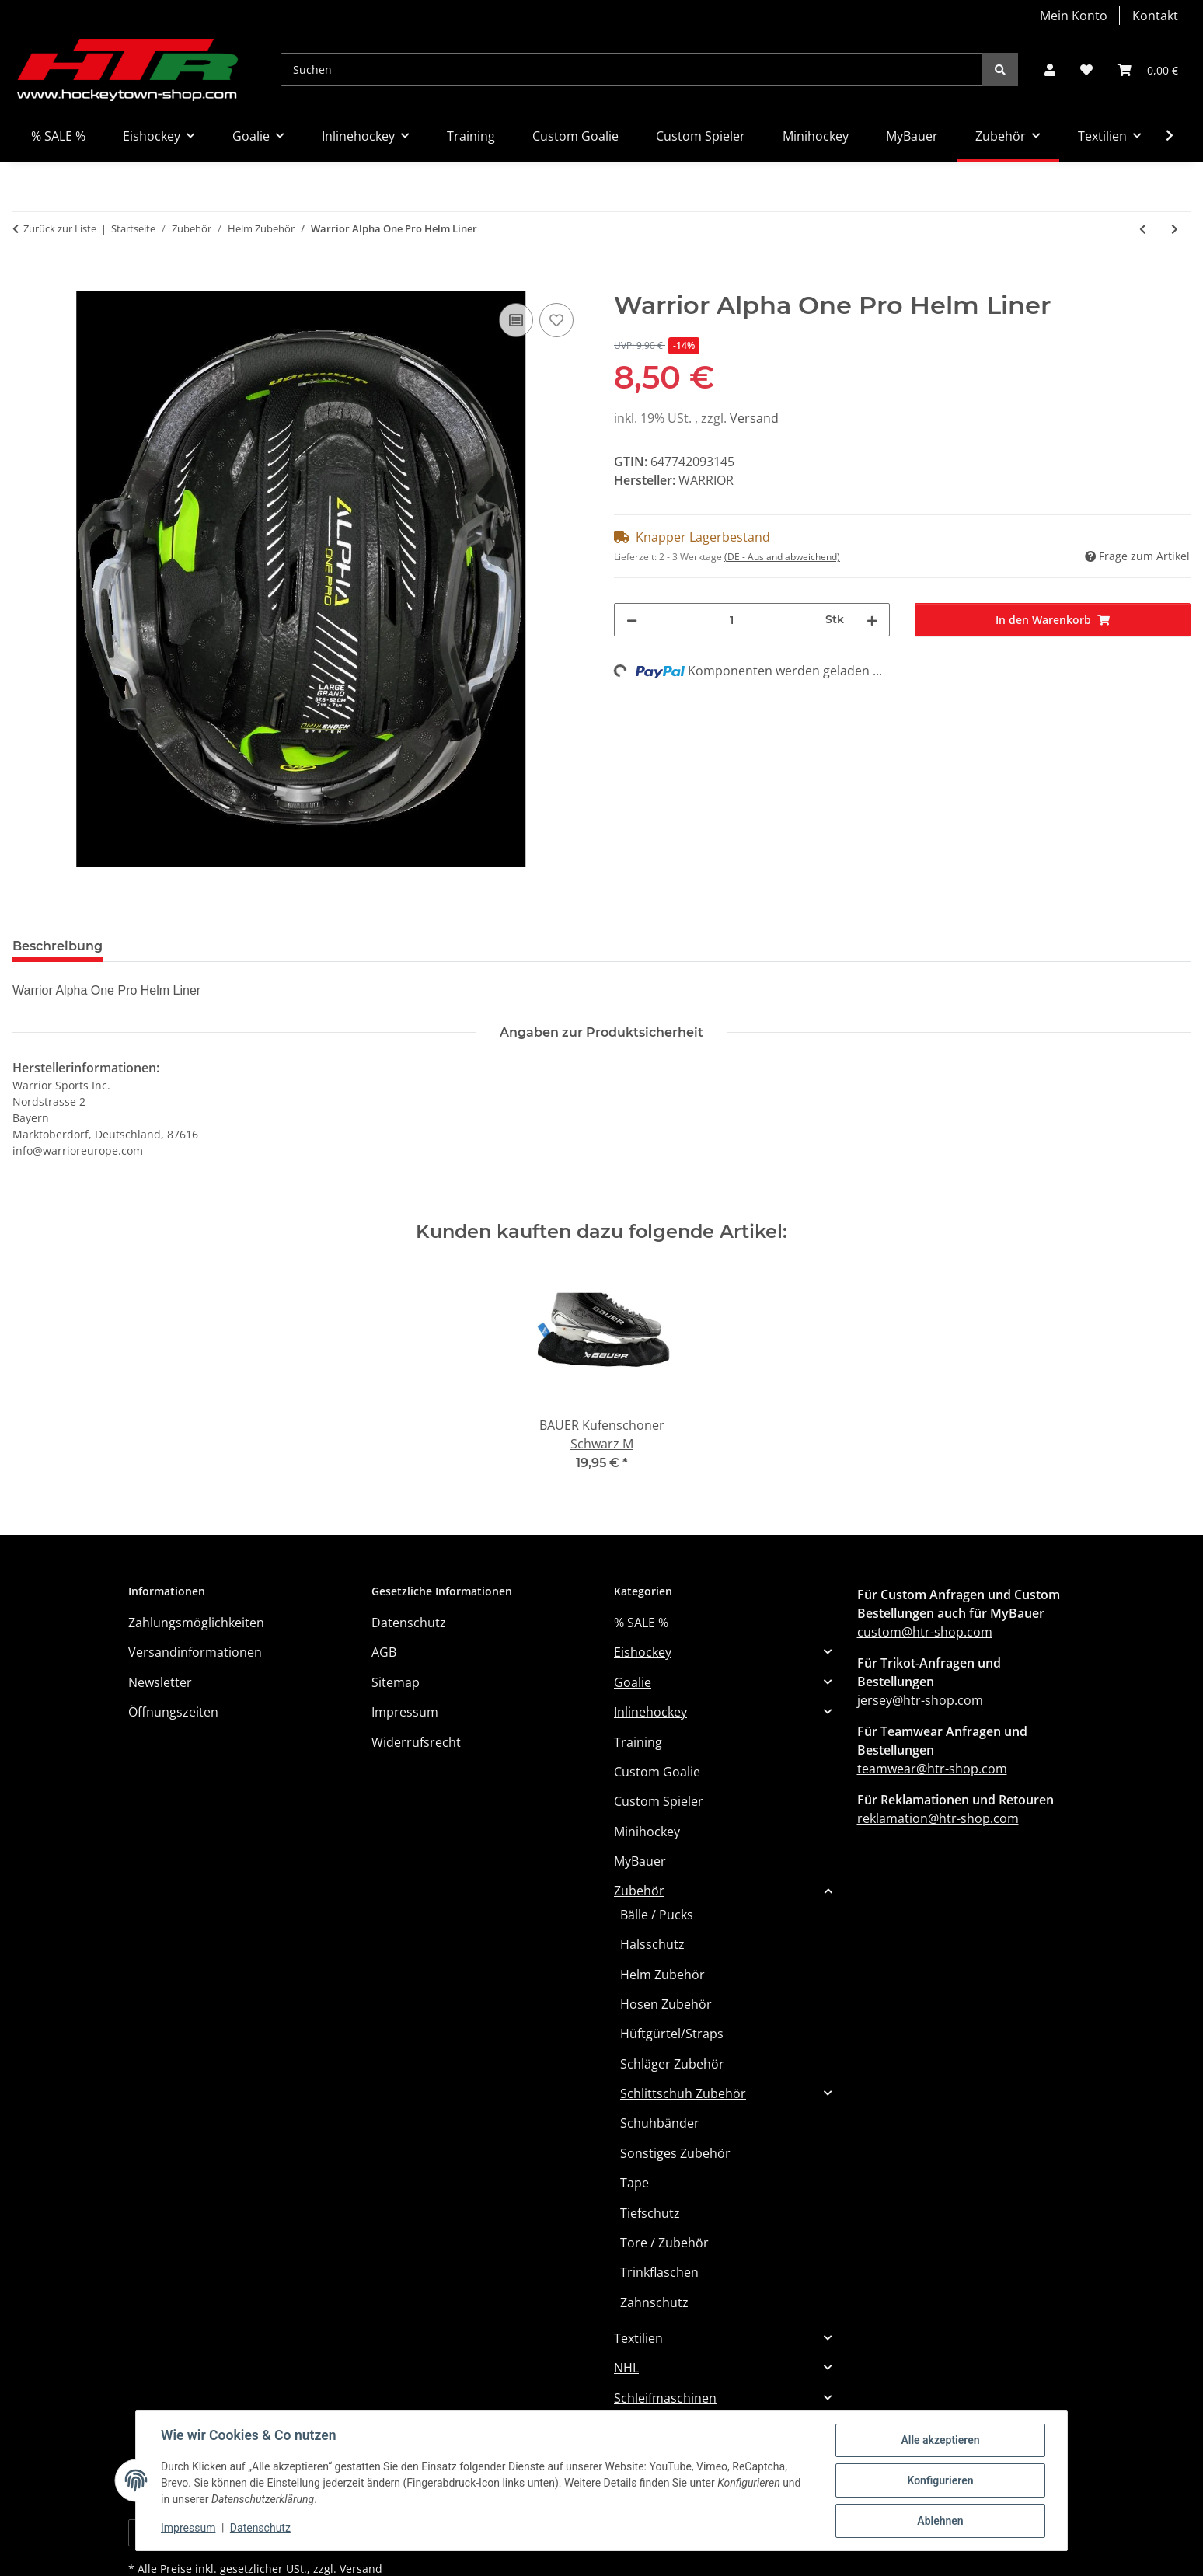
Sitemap (395, 1682)
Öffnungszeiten (173, 1711)
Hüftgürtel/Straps (672, 2033)
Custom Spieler (658, 1801)
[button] (1050, 70)
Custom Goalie (657, 1771)
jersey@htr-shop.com (920, 1700)
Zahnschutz (654, 2302)
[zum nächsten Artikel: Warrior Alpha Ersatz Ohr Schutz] (1175, 229)
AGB (383, 1652)
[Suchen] (632, 69)
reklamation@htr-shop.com (938, 1818)
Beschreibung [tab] (57, 946)
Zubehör (639, 1890)
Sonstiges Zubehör (675, 2153)
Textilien (638, 2338)
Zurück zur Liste (59, 228)
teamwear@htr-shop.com (932, 1768)
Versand (754, 418)
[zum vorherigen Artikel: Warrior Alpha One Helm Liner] (1143, 229)
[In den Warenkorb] (24, 282)
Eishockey (642, 1652)
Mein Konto (1073, 15)
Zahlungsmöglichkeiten (196, 1622)
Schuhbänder (659, 2123)
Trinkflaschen (659, 2272)
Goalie (632, 1682)
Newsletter (160, 1682)
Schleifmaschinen (665, 2398)
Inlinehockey (650, 1711)
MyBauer (640, 1861)
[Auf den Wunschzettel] (556, 320)
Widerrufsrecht (416, 1742)
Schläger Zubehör (672, 2063)
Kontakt (1155, 15)
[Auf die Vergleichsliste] (516, 320)
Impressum (188, 2528)
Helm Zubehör (662, 1974)
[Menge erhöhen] (872, 620)
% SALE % (641, 1622)
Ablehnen (940, 2521)
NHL (626, 2367)
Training (638, 1742)
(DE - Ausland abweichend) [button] (782, 556)
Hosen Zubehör (666, 2004)
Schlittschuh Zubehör (683, 2093)
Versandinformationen (195, 1652)
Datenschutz (260, 2528)
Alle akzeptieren (940, 2440)
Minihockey (647, 1831)
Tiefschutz (650, 2213)
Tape (634, 2182)
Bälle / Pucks (656, 1914)
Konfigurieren (940, 2480)
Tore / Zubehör (664, 2242)
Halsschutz (652, 1944)
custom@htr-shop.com (924, 1631)
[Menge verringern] (632, 620)
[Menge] (731, 620)
